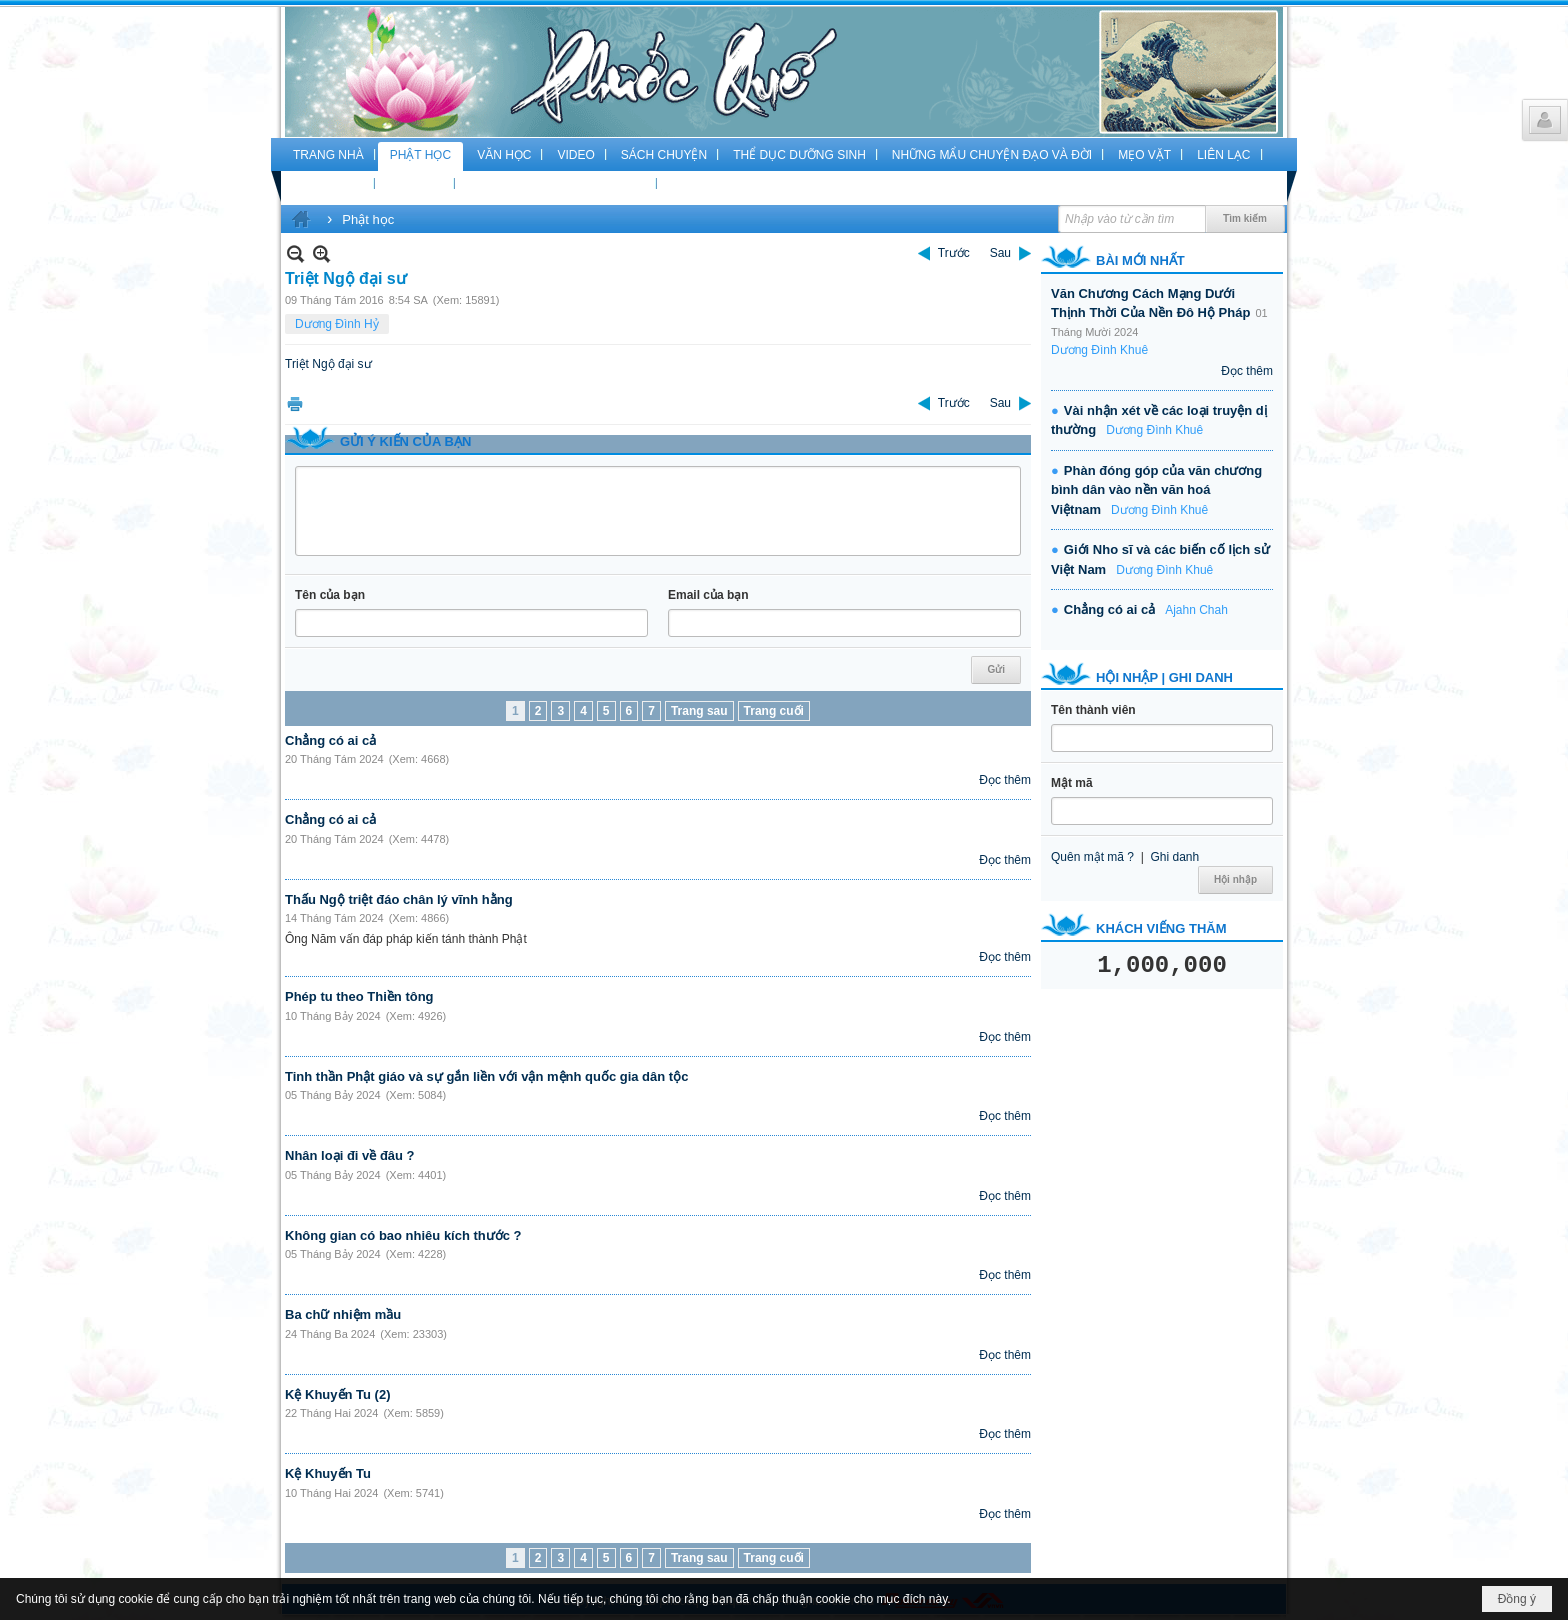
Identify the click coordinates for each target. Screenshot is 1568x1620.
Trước (954, 253)
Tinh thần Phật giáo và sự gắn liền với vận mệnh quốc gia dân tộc (486, 1076)
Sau (1000, 253)
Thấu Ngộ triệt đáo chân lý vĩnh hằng (399, 899)
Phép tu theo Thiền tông (359, 996)
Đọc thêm (1005, 780)
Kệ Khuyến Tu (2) (337, 1394)
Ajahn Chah (1196, 610)
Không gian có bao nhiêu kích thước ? (403, 1235)
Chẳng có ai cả (330, 740)
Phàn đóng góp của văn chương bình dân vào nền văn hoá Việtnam (1156, 490)
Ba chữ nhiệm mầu (343, 1314)
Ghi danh (1174, 857)
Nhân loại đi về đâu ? (350, 1155)
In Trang (295, 403)
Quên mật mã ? (1092, 857)
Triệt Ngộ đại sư (328, 364)
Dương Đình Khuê (1099, 350)
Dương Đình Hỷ (337, 324)
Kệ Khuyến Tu (328, 1473)
